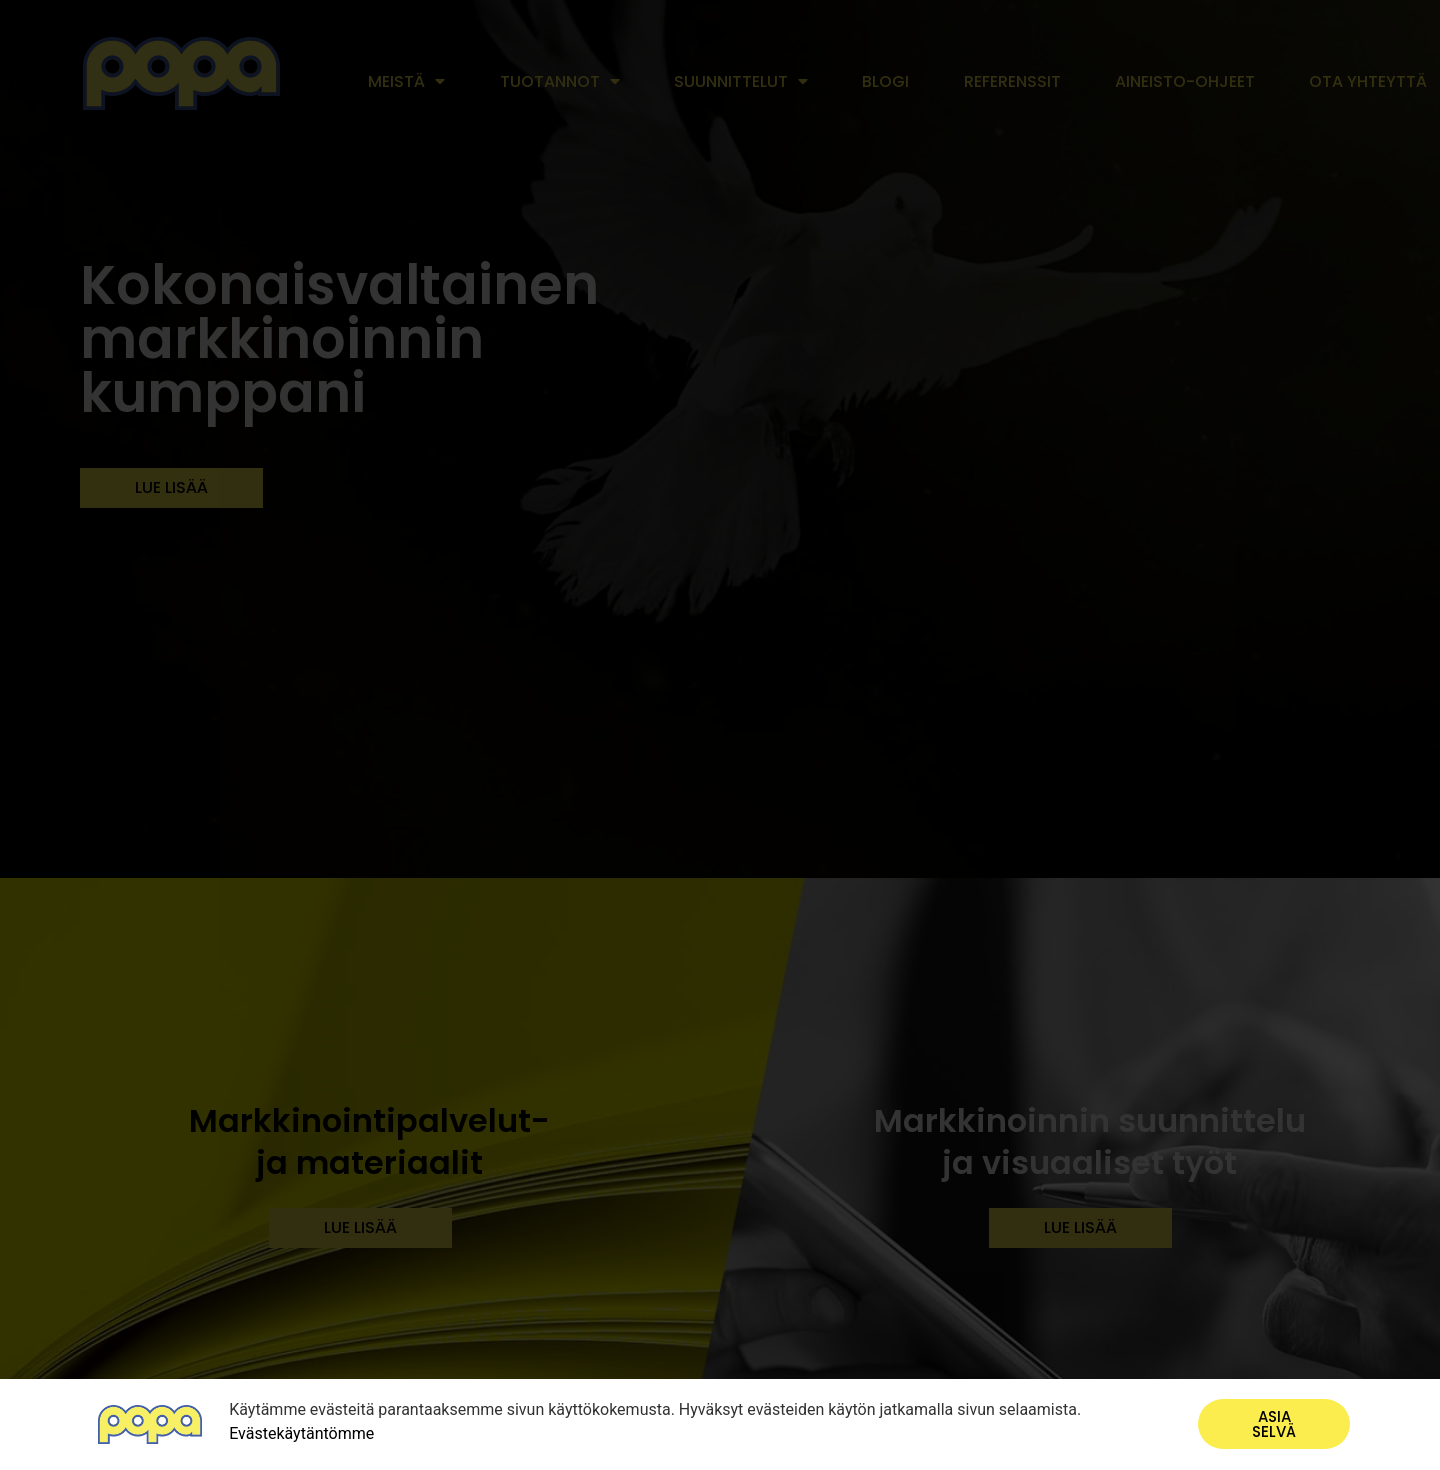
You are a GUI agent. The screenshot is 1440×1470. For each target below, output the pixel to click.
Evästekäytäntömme (301, 1433)
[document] (720, 735)
